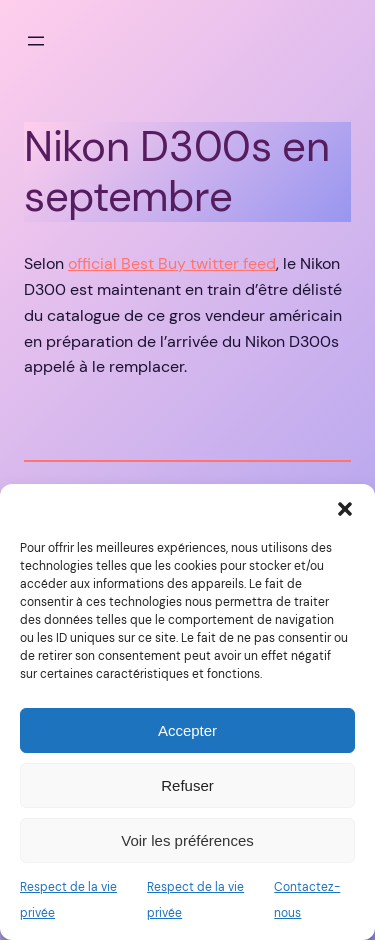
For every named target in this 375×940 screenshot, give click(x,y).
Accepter (187, 730)
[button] (345, 509)
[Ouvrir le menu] (36, 41)
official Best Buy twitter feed (172, 263)
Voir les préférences (187, 840)
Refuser (187, 785)
